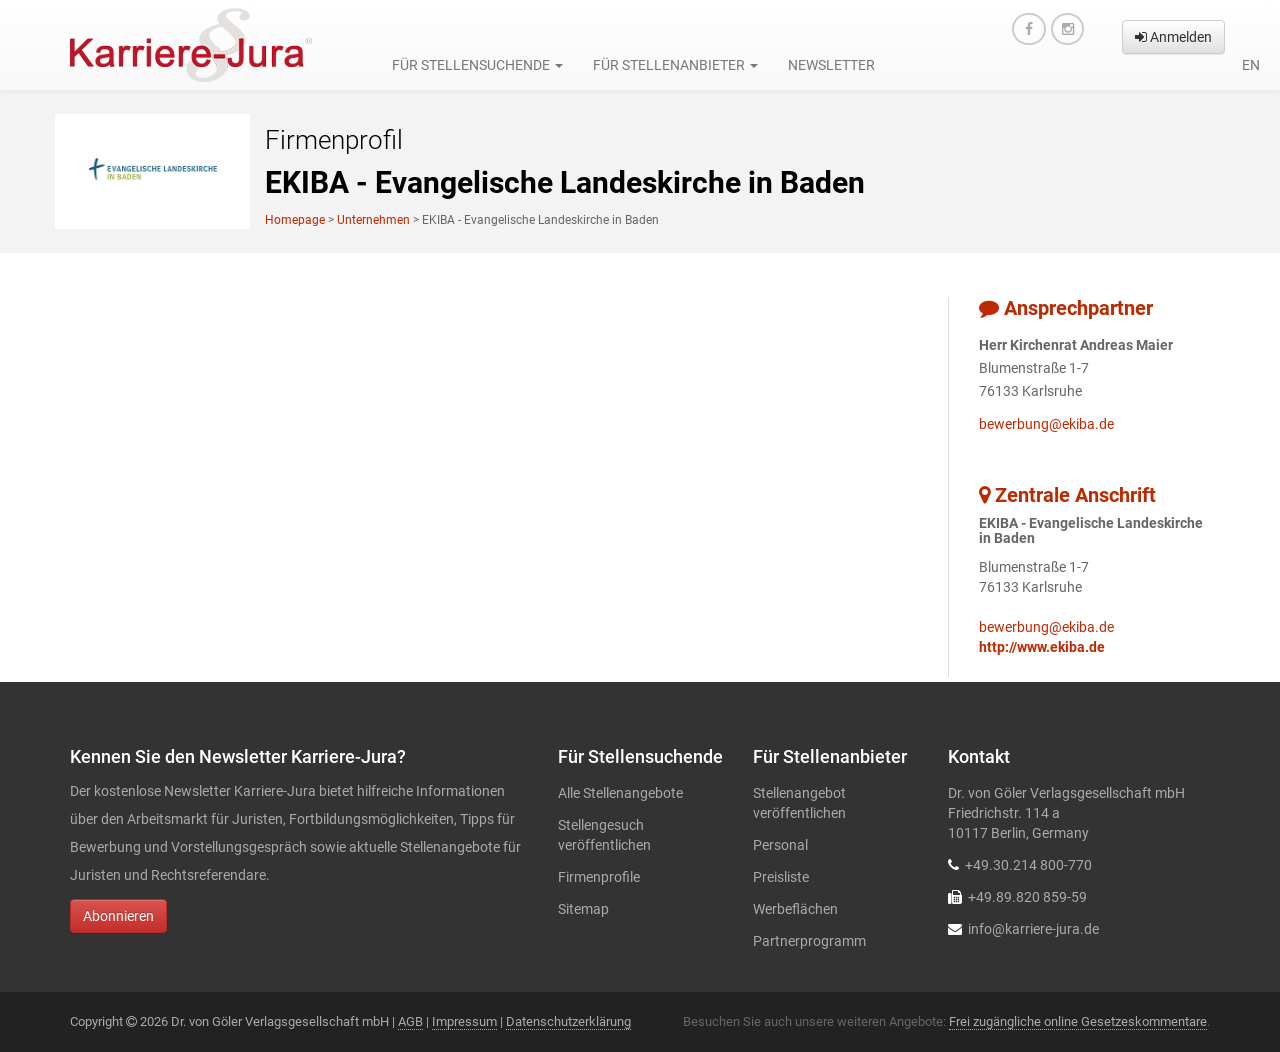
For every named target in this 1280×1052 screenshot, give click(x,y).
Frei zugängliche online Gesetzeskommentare (1078, 1021)
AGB (410, 1021)
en (1251, 65)
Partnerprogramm (809, 941)
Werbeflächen (795, 909)
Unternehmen (373, 220)
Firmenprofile (599, 877)
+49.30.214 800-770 (1028, 865)
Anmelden (1173, 37)
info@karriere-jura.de (1033, 929)
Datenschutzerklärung (568, 1021)
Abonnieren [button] (118, 916)
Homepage (295, 220)
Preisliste (781, 877)
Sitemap (583, 909)
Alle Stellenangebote (620, 793)
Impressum (464, 1021)
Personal (780, 845)
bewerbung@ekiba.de (1046, 424)
